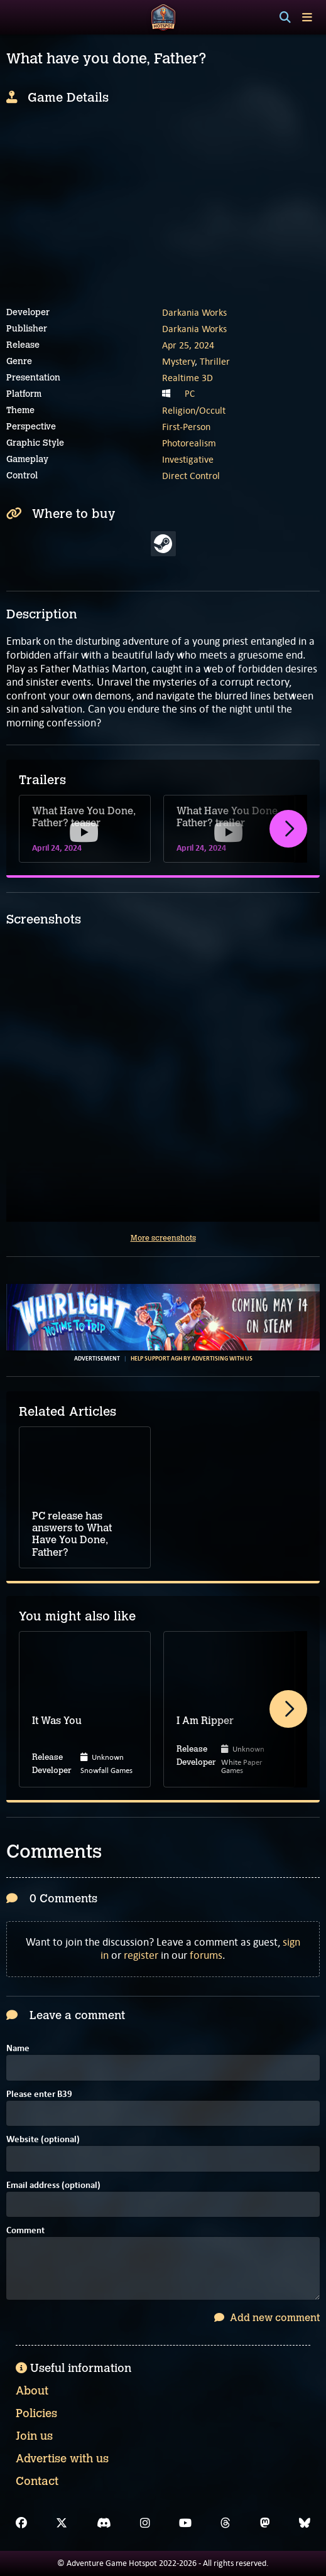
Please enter (39, 2094)
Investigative (188, 459)
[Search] (285, 17)
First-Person (186, 427)
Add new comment (267, 2317)
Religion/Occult (193, 410)
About (32, 2391)
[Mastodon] (265, 2523)
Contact (37, 2481)
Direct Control (191, 476)
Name (18, 2049)
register (141, 1955)
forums (206, 1955)
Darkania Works (194, 312)
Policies (36, 2413)
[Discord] (104, 2523)
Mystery (178, 361)
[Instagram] (145, 2523)
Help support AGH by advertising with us (192, 1358)
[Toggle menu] (307, 17)
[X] (61, 2523)
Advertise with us (62, 2459)
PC (190, 393)
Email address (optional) (53, 2185)
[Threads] (225, 2523)
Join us (34, 2436)
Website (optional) (43, 2140)
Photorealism (189, 443)
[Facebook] (21, 2523)
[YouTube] (185, 2523)
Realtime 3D (187, 378)
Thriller (215, 361)
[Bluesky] (304, 2523)
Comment (25, 2231)
